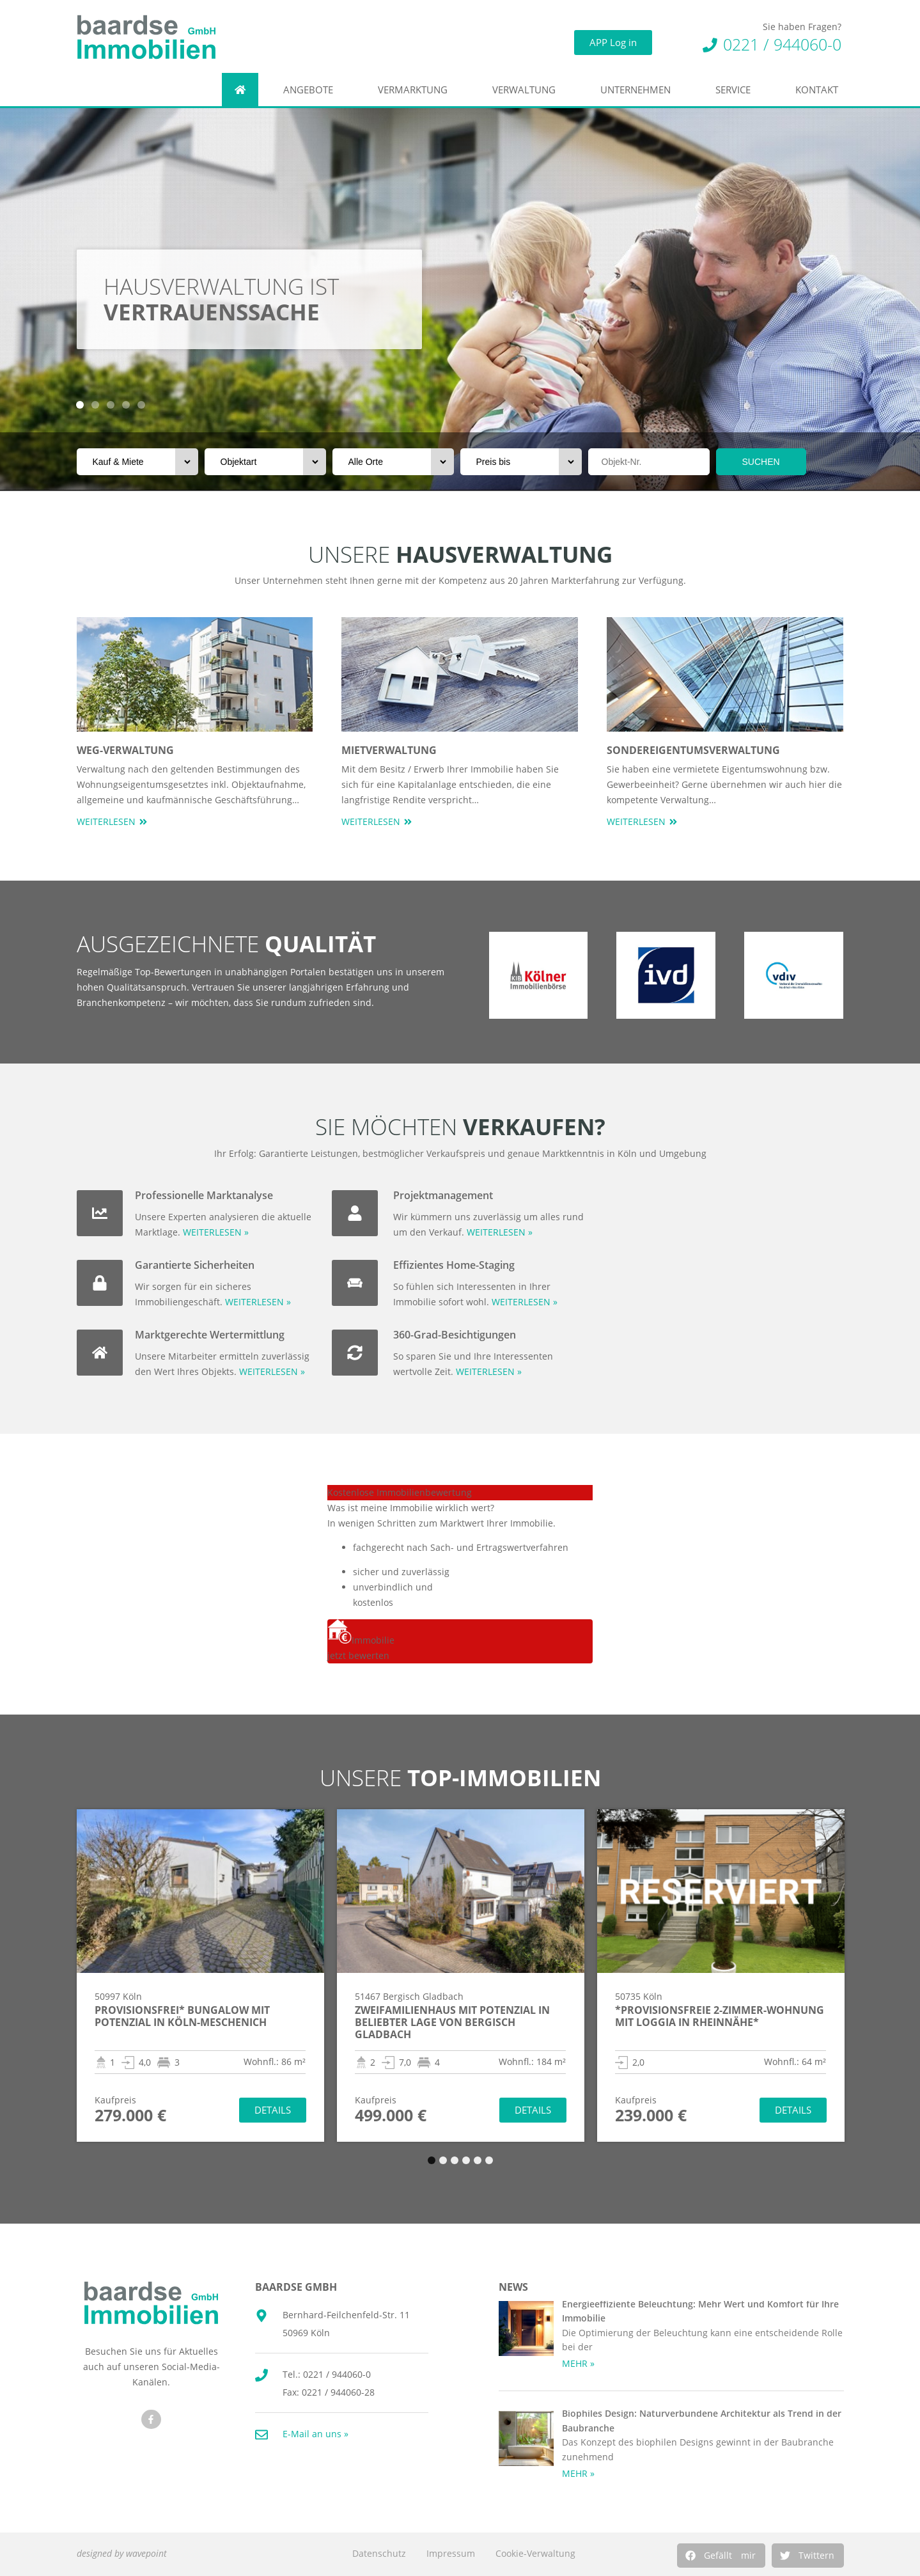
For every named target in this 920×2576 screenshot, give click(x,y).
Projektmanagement (443, 1195)
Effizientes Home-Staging (454, 1265)
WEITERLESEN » (216, 1232)
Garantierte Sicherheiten (194, 1265)
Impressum (450, 2553)
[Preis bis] (521, 461)
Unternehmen (638, 90)
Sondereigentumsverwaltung (693, 750)
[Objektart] (265, 461)
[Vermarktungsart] (137, 461)
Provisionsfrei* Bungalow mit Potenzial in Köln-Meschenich (182, 2016)
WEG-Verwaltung (125, 750)
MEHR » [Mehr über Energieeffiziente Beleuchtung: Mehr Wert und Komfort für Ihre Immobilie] (578, 2363)
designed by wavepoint (122, 2553)
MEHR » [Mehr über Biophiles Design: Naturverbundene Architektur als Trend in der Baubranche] (578, 2473)
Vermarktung (416, 90)
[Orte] (393, 461)
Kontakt (820, 90)
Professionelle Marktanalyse (204, 1195)
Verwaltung (527, 90)
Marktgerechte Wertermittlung (210, 1335)
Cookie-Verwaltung (535, 2553)
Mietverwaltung (389, 750)
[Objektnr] (649, 461)
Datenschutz (379, 2553)
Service (736, 90)
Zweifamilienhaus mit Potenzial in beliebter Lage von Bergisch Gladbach (452, 2022)
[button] (721, 2555)
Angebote (311, 90)
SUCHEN (761, 462)
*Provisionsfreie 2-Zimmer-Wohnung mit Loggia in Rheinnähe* (719, 2016)
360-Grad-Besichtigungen (454, 1335)
